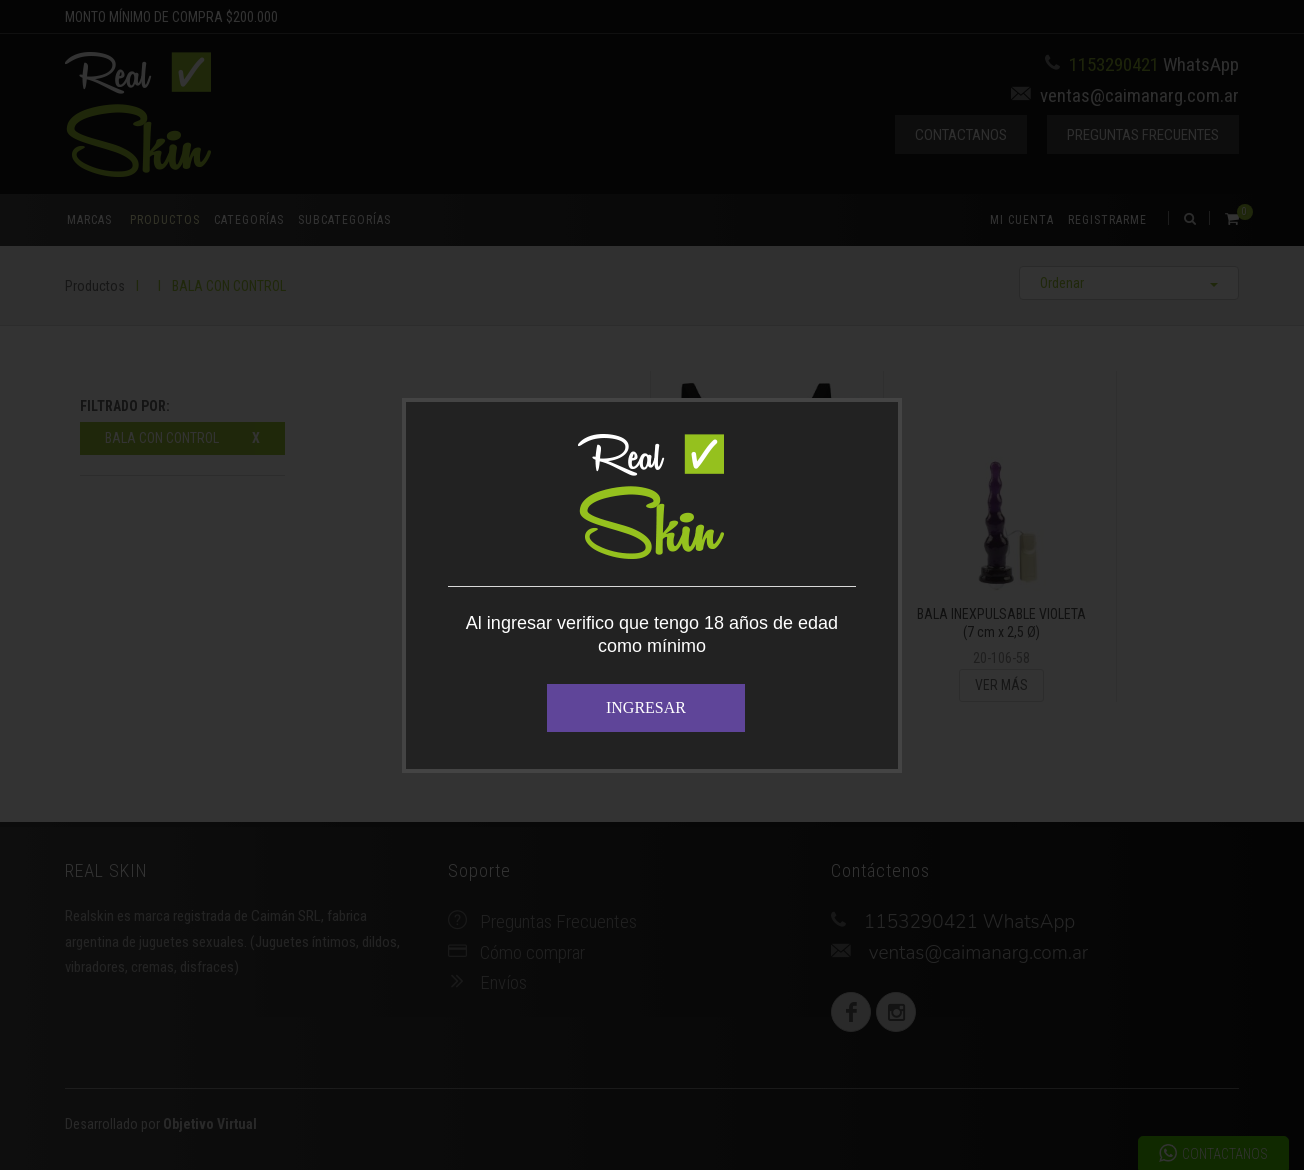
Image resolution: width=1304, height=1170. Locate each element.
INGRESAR (646, 707)
